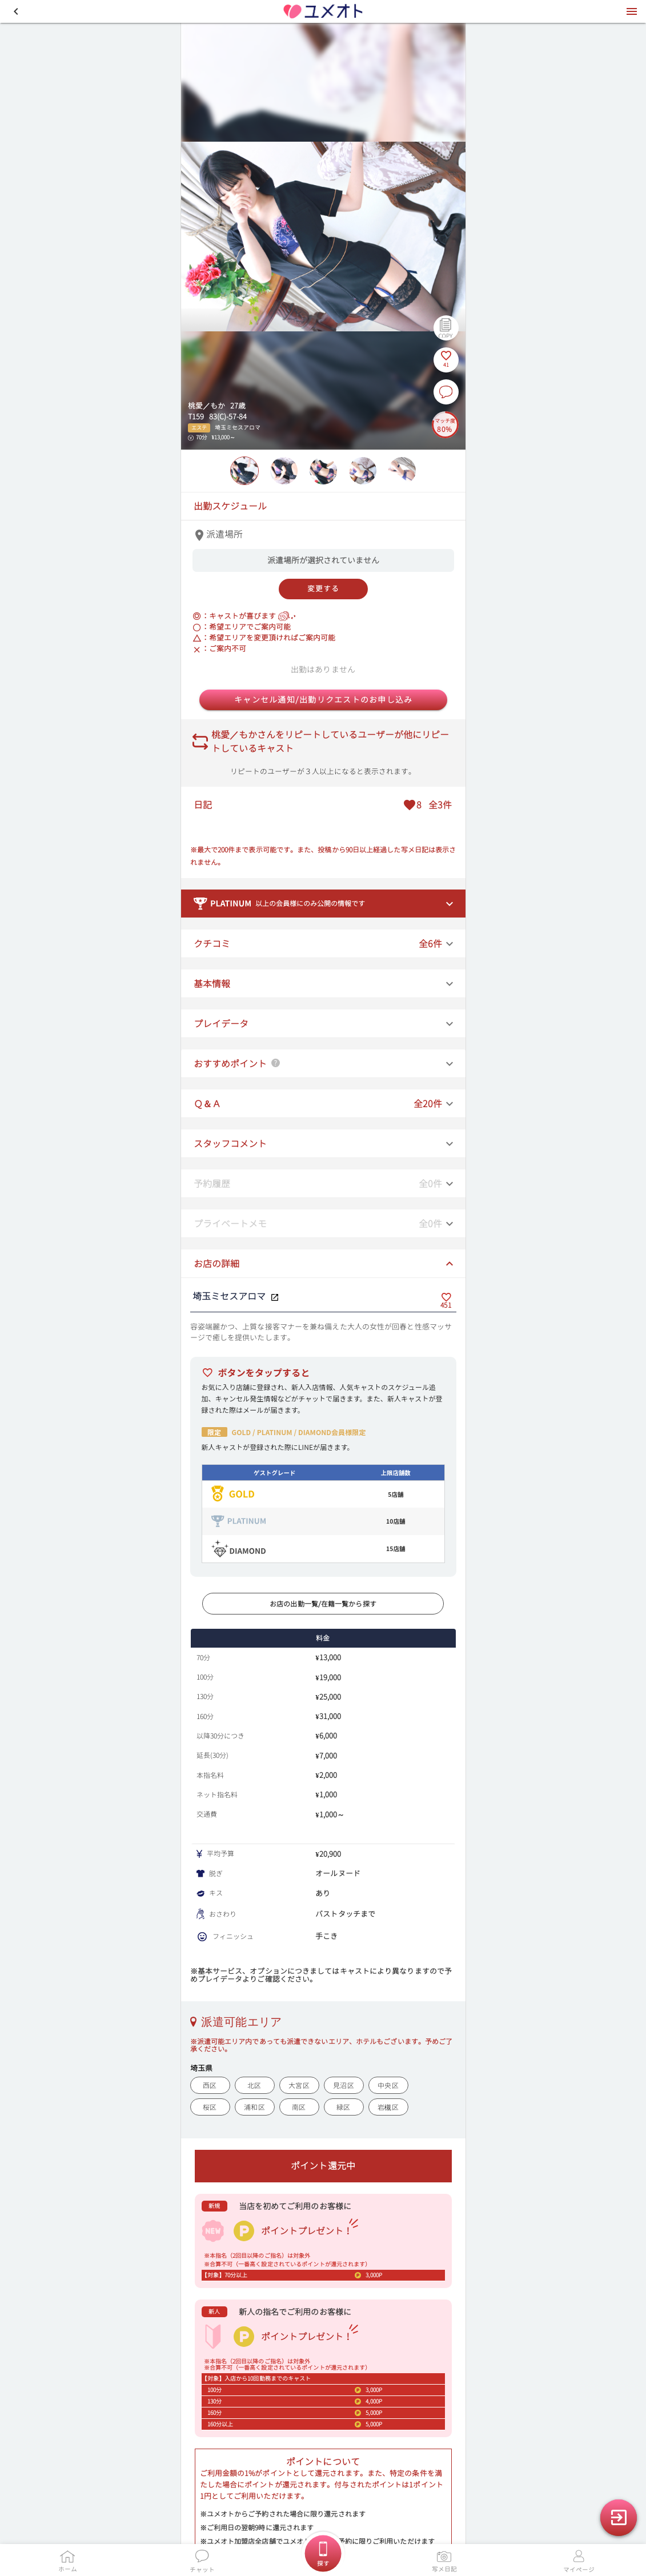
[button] (16, 11)
